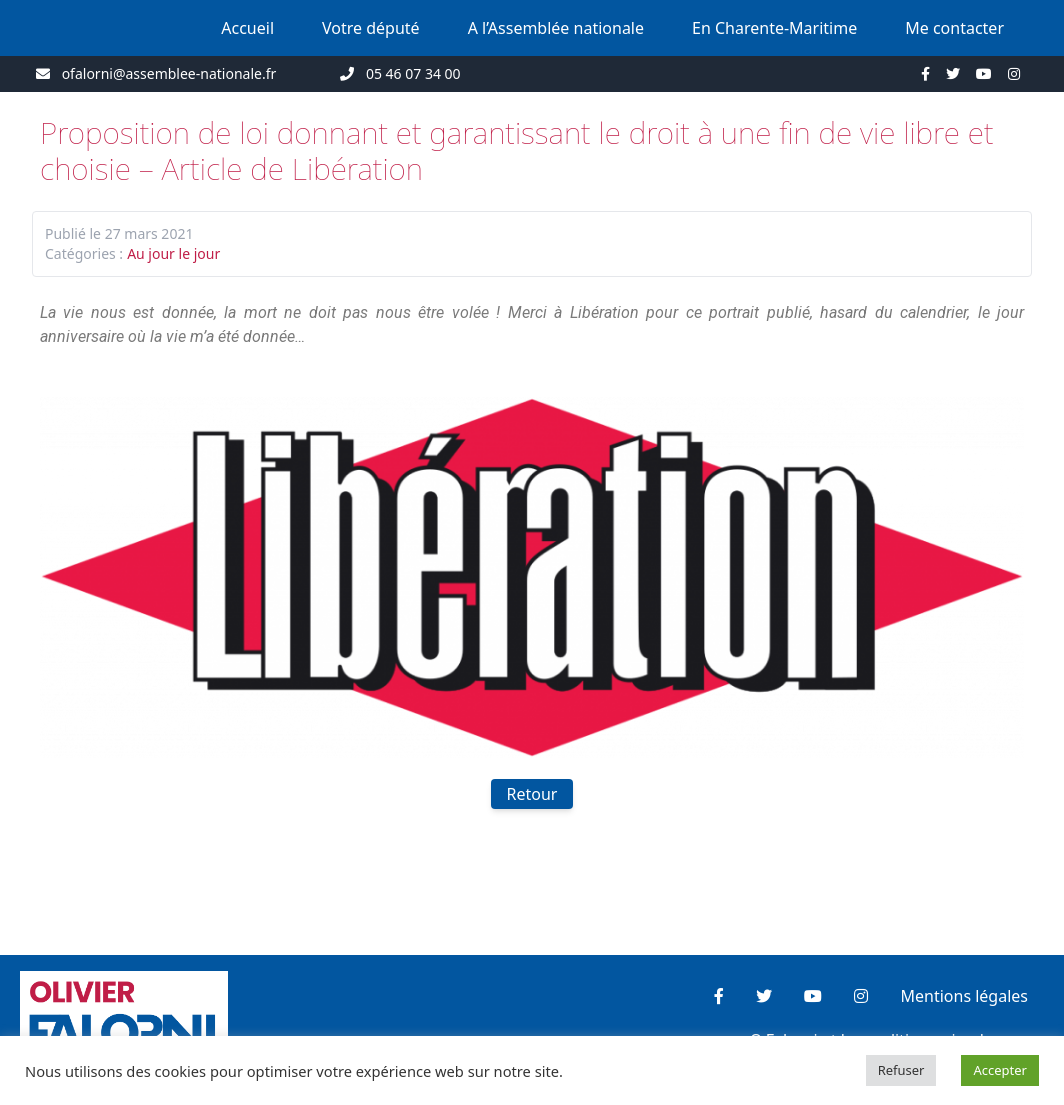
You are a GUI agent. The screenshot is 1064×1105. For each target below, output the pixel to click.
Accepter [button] (1000, 1070)
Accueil (247, 28)
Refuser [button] (901, 1070)
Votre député (371, 28)
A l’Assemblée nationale (556, 28)
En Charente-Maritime (774, 28)
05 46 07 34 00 (413, 73)
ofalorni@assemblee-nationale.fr (169, 73)
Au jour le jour (173, 253)
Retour (532, 794)
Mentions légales (964, 996)
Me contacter (954, 28)
